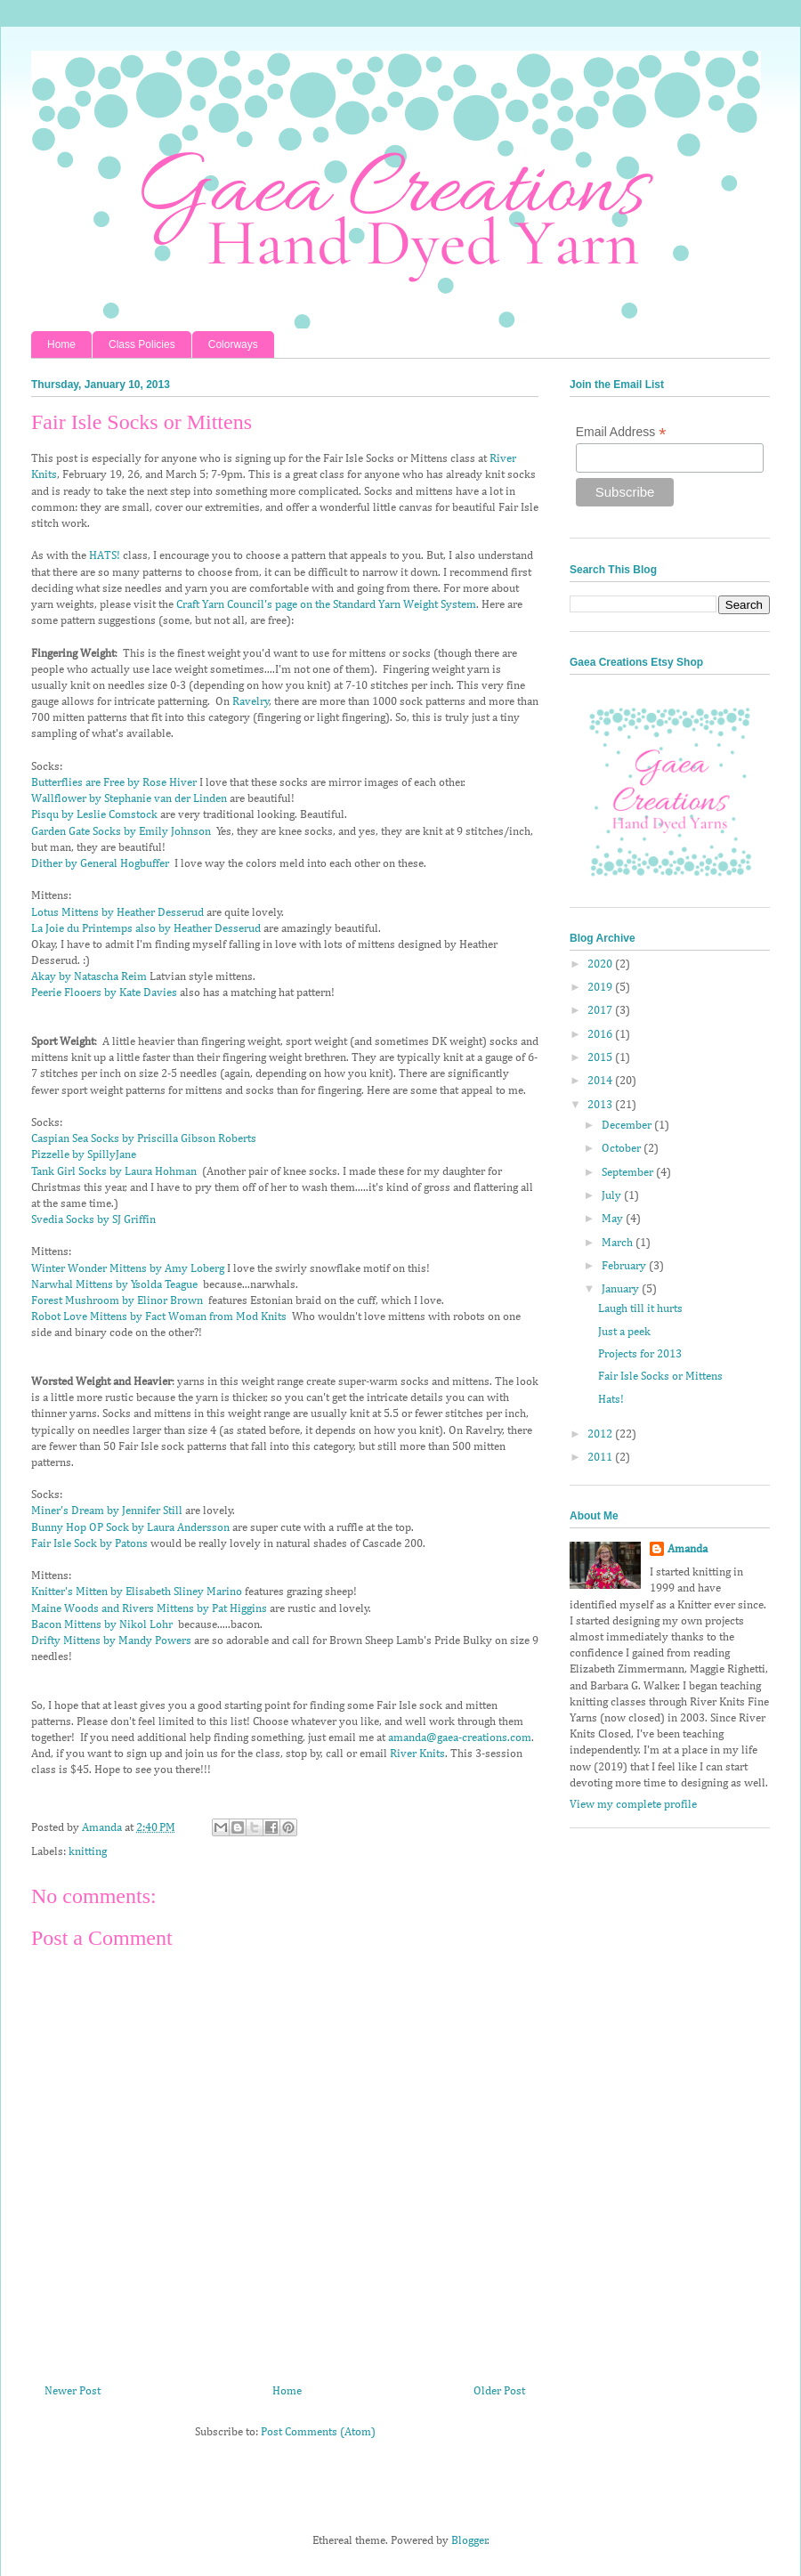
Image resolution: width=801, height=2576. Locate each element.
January (622, 1289)
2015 (601, 1058)
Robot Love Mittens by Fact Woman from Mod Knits (159, 1317)
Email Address (621, 432)
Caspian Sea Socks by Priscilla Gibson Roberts (143, 1139)
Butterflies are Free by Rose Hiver (114, 783)
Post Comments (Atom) (318, 2432)
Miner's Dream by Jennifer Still (106, 1511)
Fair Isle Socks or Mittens (660, 1376)
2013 (601, 1105)
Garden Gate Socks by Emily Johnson (121, 832)
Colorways (233, 344)
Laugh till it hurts (640, 1309)
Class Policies (142, 344)
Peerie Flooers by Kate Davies (104, 993)
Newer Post (72, 2391)
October (622, 1148)
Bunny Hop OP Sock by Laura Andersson (130, 1528)
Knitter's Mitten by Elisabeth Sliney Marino (136, 1592)
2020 (601, 964)
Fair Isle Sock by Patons (89, 1544)
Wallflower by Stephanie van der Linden (129, 799)
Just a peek (624, 1332)
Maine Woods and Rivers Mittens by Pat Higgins (149, 1609)
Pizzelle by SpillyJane (83, 1155)
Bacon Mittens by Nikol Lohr (102, 1625)
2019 (601, 987)
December (628, 1125)
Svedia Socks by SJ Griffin (93, 1220)
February (625, 1266)
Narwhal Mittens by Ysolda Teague (114, 1285)
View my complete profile (633, 1804)
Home (61, 344)
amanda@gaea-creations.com (459, 1738)
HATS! (104, 556)
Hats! (611, 1399)
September (629, 1173)
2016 (601, 1035)
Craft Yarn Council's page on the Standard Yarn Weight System (326, 605)
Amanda (688, 1549)
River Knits (417, 1754)
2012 (601, 1434)
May (614, 1219)
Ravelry (251, 702)
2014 (601, 1081)
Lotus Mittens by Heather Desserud (117, 913)
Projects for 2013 (640, 1354)
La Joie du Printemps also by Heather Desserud (146, 929)
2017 (601, 1011)
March (618, 1243)
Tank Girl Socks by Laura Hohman (114, 1172)
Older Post (499, 2391)
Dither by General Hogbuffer (100, 864)
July (613, 1196)
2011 (601, 1457)
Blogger (469, 2541)
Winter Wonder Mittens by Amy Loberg (127, 1269)
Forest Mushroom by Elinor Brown (117, 1301)
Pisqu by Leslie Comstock (94, 815)
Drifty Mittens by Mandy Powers (111, 1641)
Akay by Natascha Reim (89, 977)
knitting (88, 1852)
